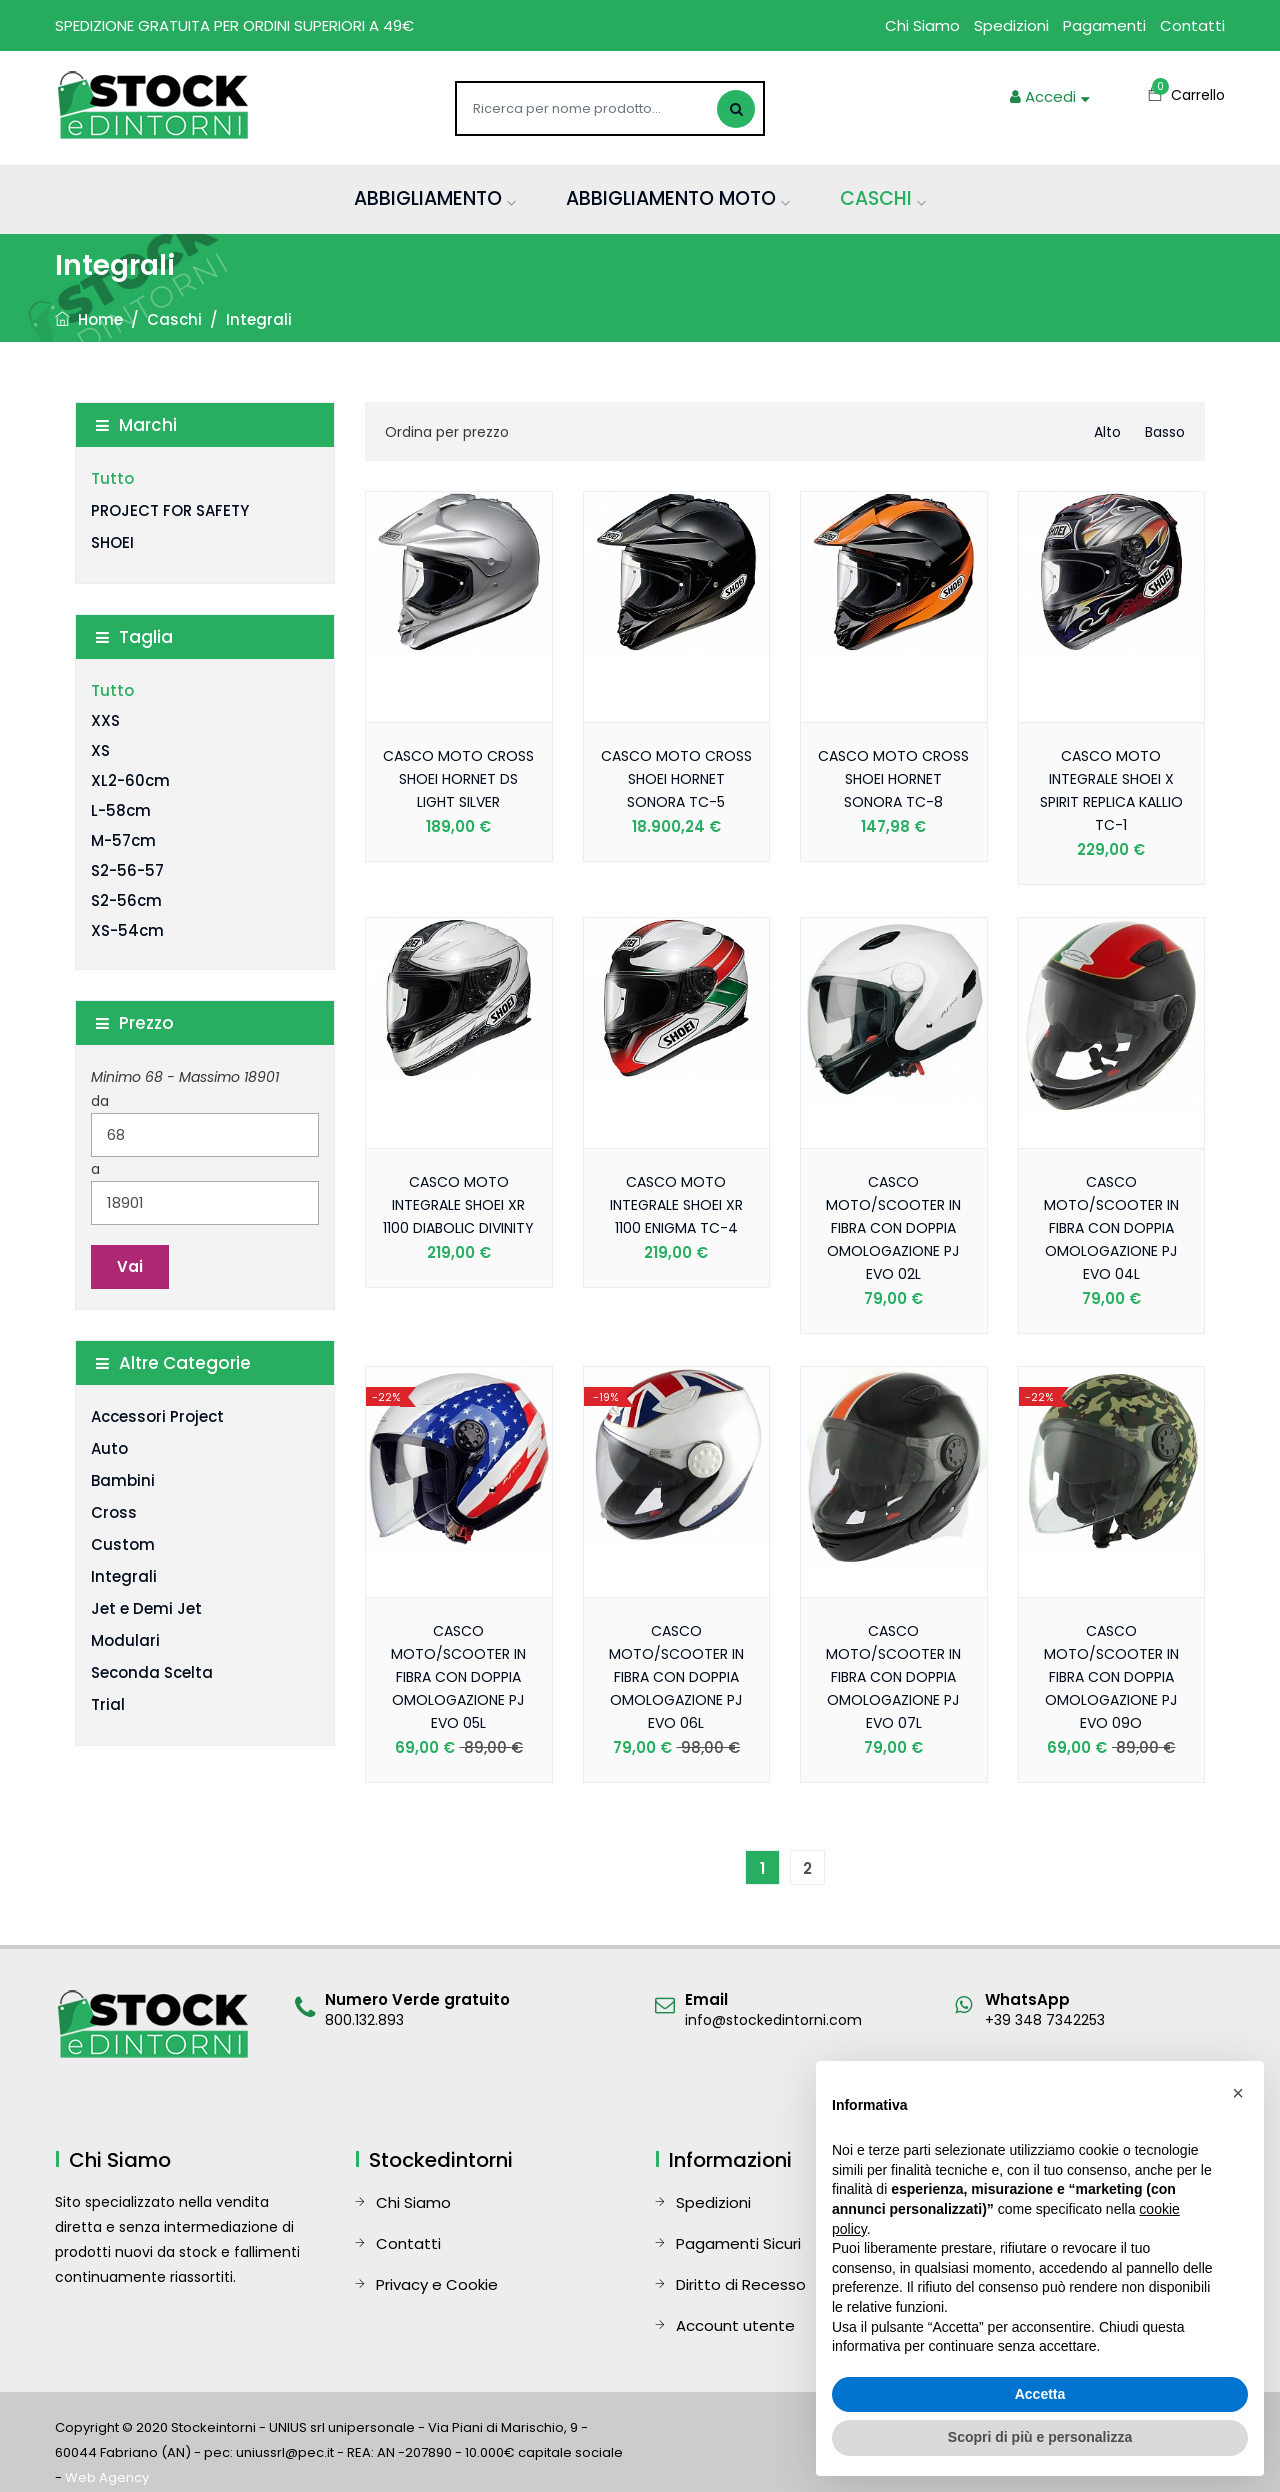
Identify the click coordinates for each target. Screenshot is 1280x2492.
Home (89, 319)
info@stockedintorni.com (773, 2020)
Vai (130, 1266)
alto (1107, 432)
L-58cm (121, 810)
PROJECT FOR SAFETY (170, 510)
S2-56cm (126, 900)
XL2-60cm (130, 780)
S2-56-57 (127, 870)
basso (1165, 432)
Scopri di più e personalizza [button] (1040, 2437)
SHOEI (112, 542)
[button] (1238, 2093)
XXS (105, 720)
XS (100, 750)
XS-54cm (127, 930)
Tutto (112, 478)
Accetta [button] (1040, 2394)
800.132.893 (364, 2020)
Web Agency (107, 2477)
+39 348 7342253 (1045, 2020)
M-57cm (123, 840)
